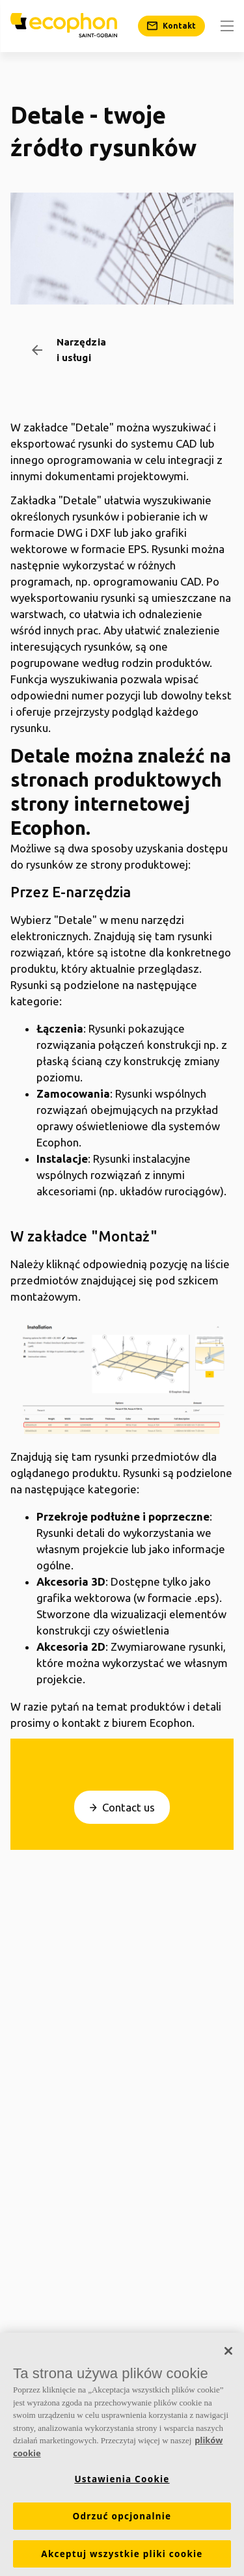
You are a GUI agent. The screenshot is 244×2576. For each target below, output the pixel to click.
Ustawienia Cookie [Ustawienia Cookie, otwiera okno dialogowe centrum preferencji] (121, 2483)
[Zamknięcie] (228, 2354)
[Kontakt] (171, 26)
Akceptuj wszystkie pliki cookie (121, 2558)
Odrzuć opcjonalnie (122, 2520)
